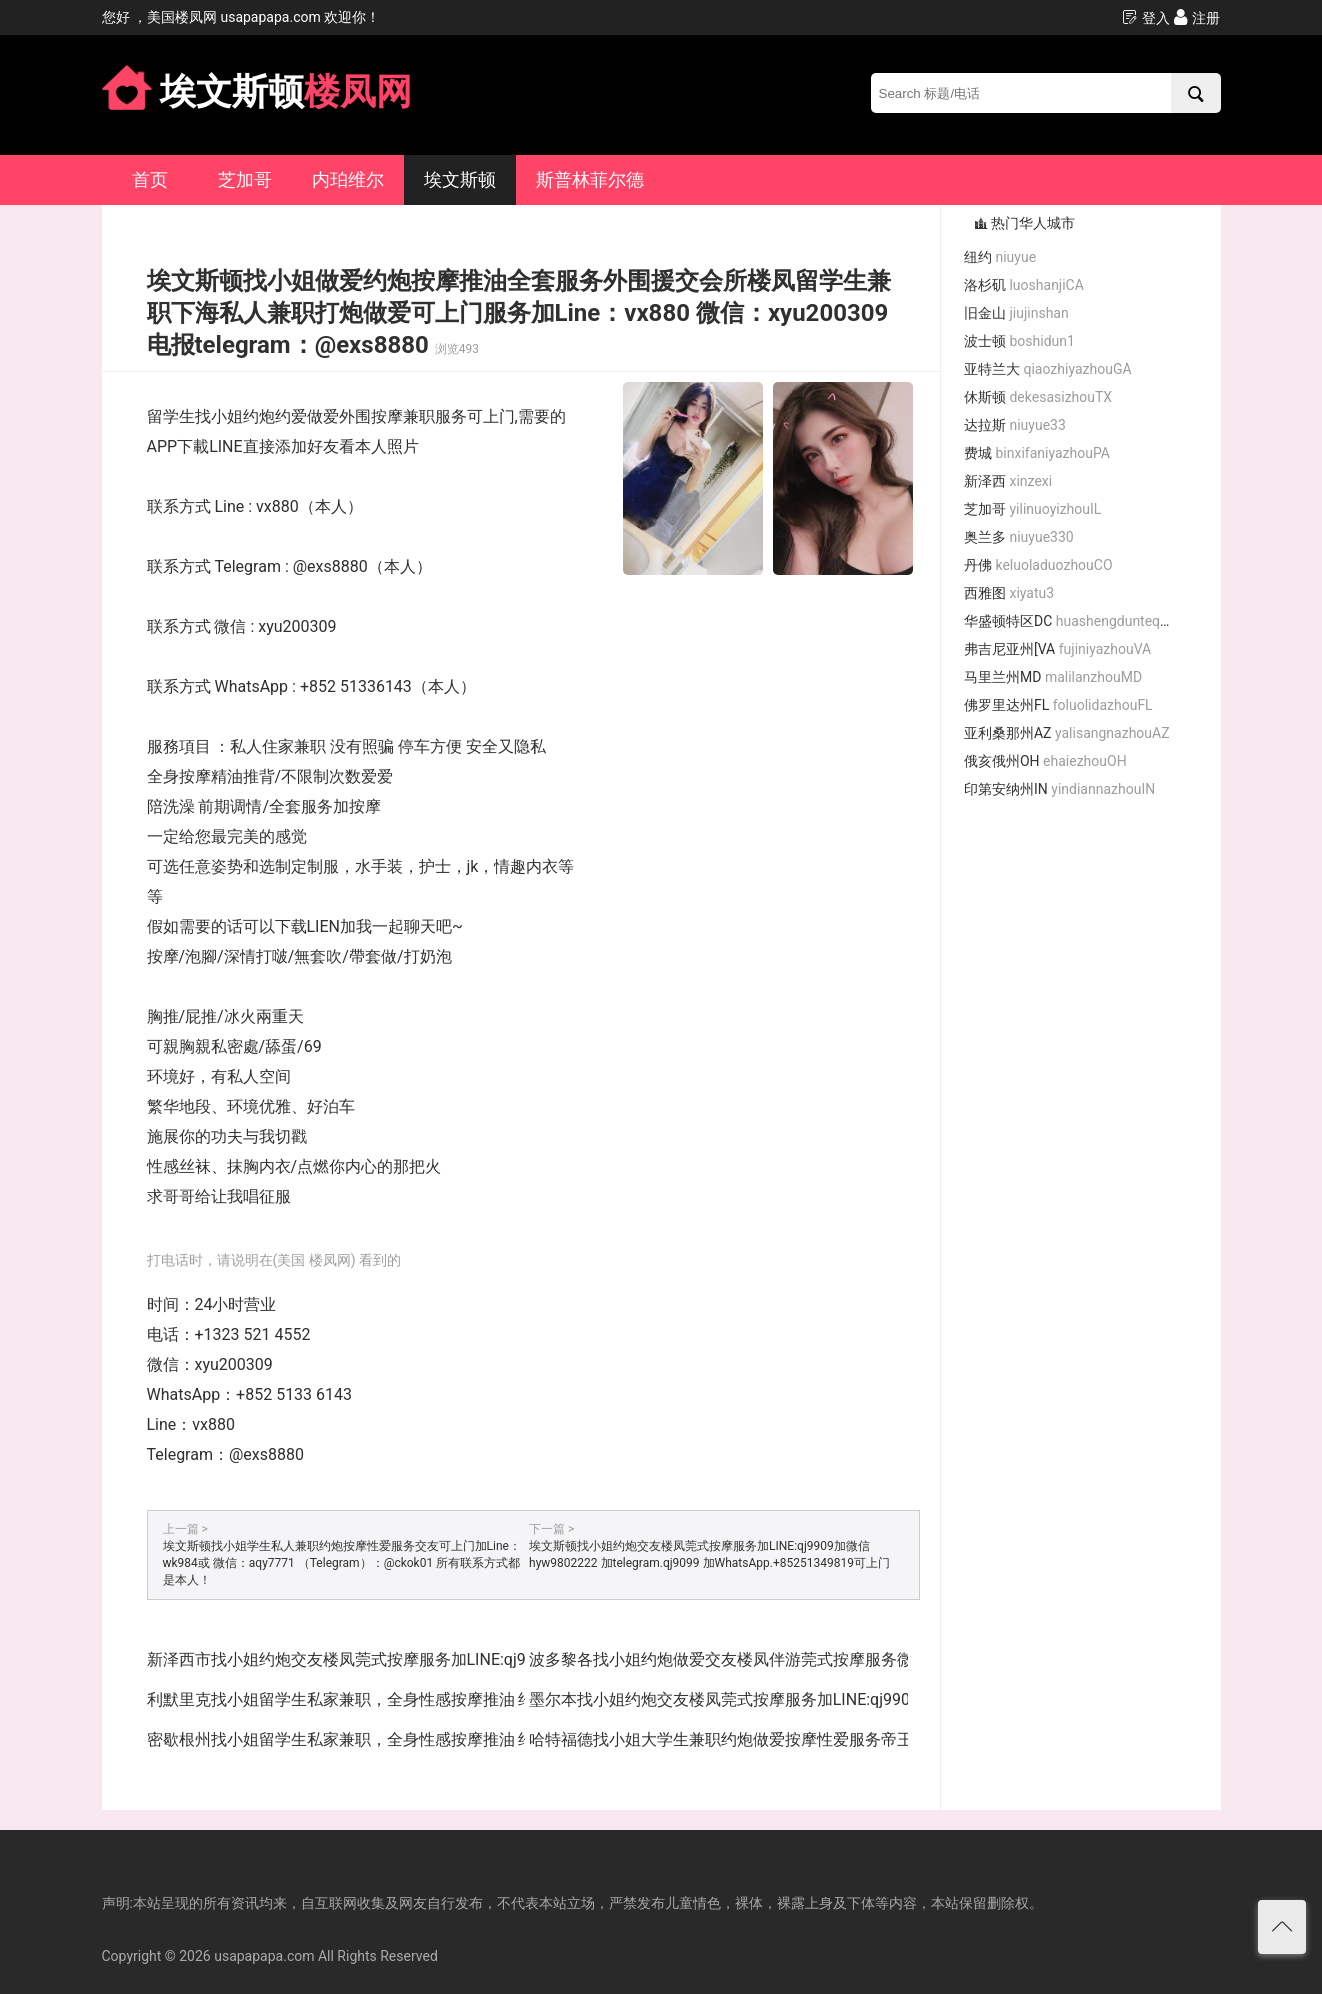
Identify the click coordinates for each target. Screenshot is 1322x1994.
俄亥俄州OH (1045, 761)
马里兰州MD (1053, 677)
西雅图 (1009, 593)
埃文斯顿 (460, 179)
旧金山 (1016, 313)
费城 (1037, 453)
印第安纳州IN (1059, 789)
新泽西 (1008, 481)
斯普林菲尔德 (590, 179)
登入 (1145, 17)
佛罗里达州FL (1058, 705)
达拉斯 (1015, 425)
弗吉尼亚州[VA (1057, 649)
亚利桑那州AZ (1067, 733)
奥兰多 (1019, 537)
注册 (1196, 17)
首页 (150, 179)
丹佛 (1038, 565)
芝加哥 (245, 179)
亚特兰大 (1048, 369)
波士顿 (1019, 341)
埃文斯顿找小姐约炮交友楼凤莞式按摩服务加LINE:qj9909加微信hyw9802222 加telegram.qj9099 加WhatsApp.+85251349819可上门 (709, 1554)
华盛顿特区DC (1075, 621)
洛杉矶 (1024, 285)
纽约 (1000, 257)
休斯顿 (1038, 397)
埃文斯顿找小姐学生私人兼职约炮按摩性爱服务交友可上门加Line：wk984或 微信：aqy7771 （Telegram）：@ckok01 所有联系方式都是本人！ (342, 1563)
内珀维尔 (348, 179)
